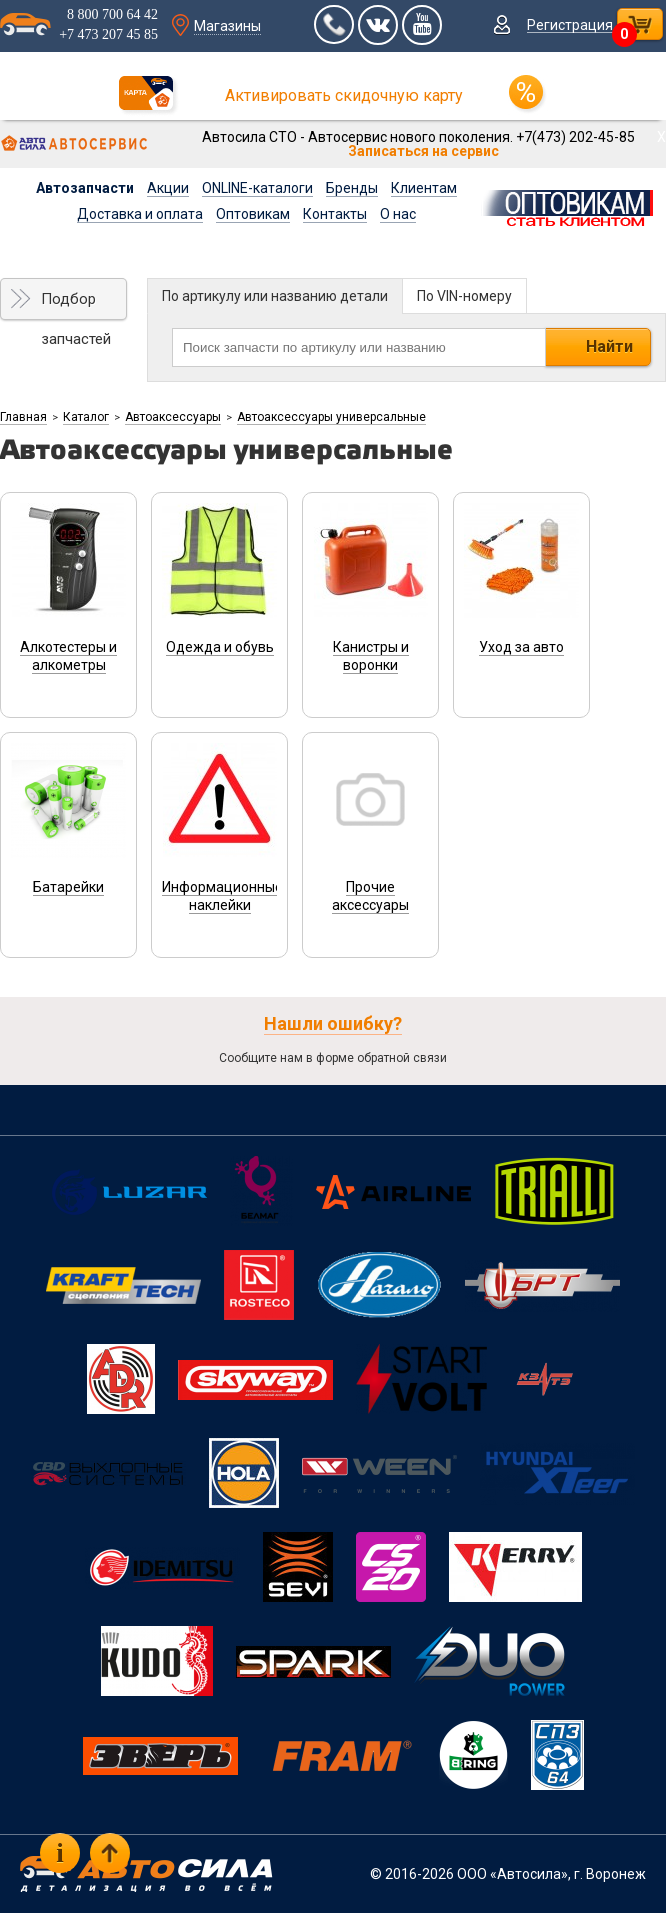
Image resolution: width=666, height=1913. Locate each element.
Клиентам (424, 188)
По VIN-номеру (464, 296)
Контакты (335, 214)
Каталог (86, 417)
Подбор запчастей (76, 305)
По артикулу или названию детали (275, 296)
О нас (398, 214)
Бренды (352, 188)
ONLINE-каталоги (257, 188)
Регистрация (570, 25)
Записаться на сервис (423, 151)
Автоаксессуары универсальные (331, 417)
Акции (168, 188)
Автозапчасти (85, 188)
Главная (23, 417)
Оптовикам (253, 214)
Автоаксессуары (173, 417)
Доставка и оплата (140, 214)
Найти (609, 346)
